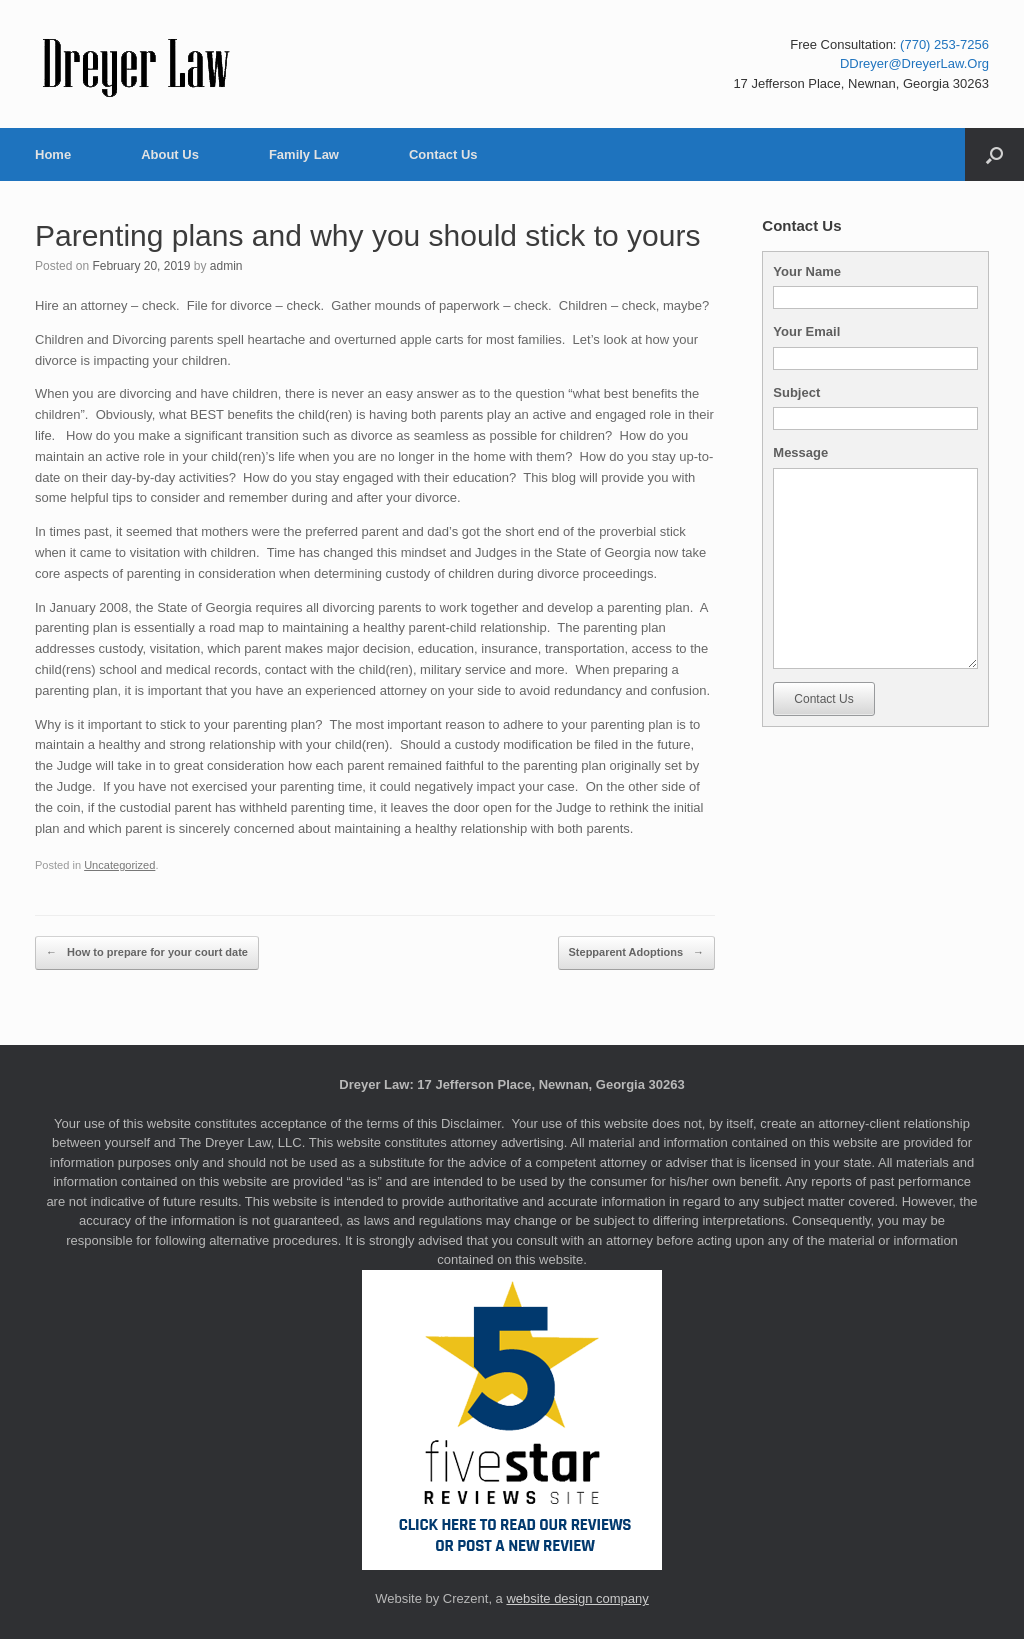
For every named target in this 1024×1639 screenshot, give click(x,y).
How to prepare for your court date (147, 953)
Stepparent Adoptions (637, 953)
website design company (577, 1598)
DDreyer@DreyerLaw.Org (914, 63)
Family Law (304, 154)
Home (53, 154)
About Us (170, 154)
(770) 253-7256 (944, 44)
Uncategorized (119, 865)
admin (226, 266)
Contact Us (443, 154)
